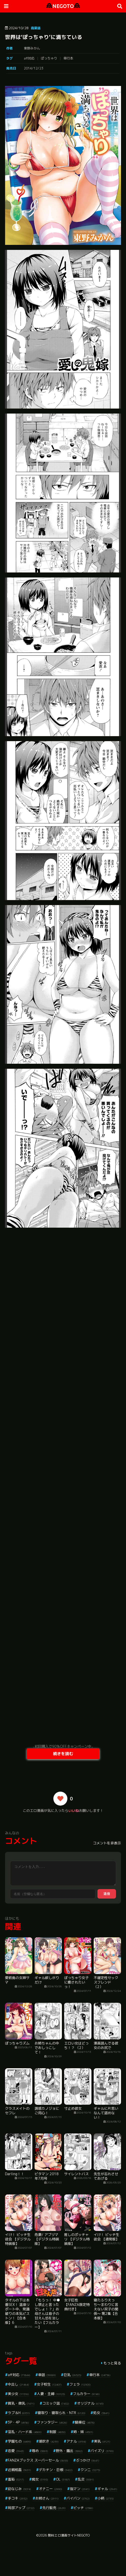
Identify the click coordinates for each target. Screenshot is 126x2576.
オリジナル (90, 2403)
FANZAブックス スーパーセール (38, 2460)
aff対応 (29, 58)
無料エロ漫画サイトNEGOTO (69, 2535)
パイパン (78, 2498)
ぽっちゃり (49, 58)
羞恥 (16, 2479)
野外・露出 (69, 2450)
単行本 (68, 58)
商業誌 (36, 28)
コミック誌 (55, 2403)
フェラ (80, 2384)
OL (63, 2479)
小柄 (105, 2498)
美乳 (102, 2441)
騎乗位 (85, 2422)
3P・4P (18, 2422)
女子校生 (49, 2384)
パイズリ (102, 2450)
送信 (106, 1894)
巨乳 (72, 2374)
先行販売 (54, 2507)
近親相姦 (19, 2469)
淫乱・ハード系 (25, 2431)
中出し (18, 2384)
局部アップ (21, 2507)
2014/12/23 (33, 68)
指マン (80, 2488)
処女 (101, 2412)
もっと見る (112, 2363)
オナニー (50, 2488)
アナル (76, 2441)
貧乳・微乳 (21, 2403)
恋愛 (16, 2450)
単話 (47, 2374)
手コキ (18, 2498)
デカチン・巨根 (56, 2469)
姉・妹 (83, 2431)
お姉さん (47, 2498)
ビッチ (83, 2507)
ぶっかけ (87, 2460)
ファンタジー (52, 2422)
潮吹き (49, 2441)
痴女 (40, 2479)
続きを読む (63, 1753)
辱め (40, 2450)
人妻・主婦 (51, 2393)
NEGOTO (63, 6)
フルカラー (86, 2393)
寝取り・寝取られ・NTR (61, 2412)
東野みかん (32, 48)
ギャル (107, 2488)
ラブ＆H (19, 2412)
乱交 (86, 2479)
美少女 (18, 2393)
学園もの (19, 2441)
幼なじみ (19, 2488)
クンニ (90, 2469)
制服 (57, 2431)
